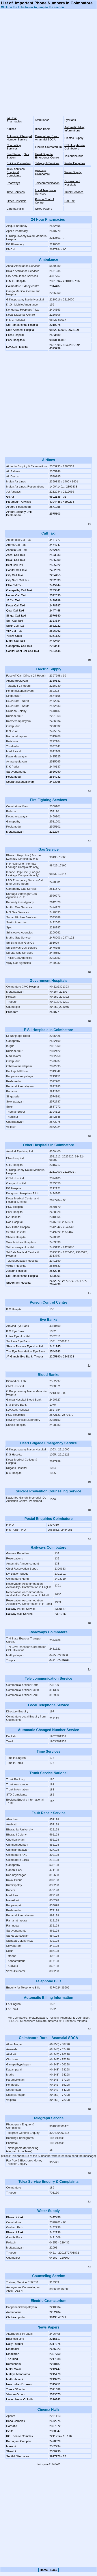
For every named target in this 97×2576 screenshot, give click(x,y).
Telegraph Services (47, 163)
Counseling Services (14, 147)
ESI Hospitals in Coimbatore (74, 147)
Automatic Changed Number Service (19, 138)
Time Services (16, 192)
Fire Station (14, 154)
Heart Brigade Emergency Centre (47, 156)
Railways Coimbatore (42, 172)
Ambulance (42, 120)
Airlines (11, 129)
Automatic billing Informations (74, 129)
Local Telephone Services (45, 192)
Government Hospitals (72, 183)
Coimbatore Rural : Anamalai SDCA (47, 138)
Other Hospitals (16, 201)
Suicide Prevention (18, 163)
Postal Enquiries (74, 163)
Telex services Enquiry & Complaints (16, 172)
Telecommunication (47, 183)
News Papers (43, 208)
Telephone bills (73, 156)
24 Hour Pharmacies (14, 119)
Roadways (13, 183)
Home (44, 2570)
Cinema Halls (15, 208)
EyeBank (70, 120)
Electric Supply (73, 138)
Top (89, 524)
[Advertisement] (48, 62)
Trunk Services (73, 192)
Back (53, 2570)
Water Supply (73, 172)
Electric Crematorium (48, 147)
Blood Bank (42, 129)
